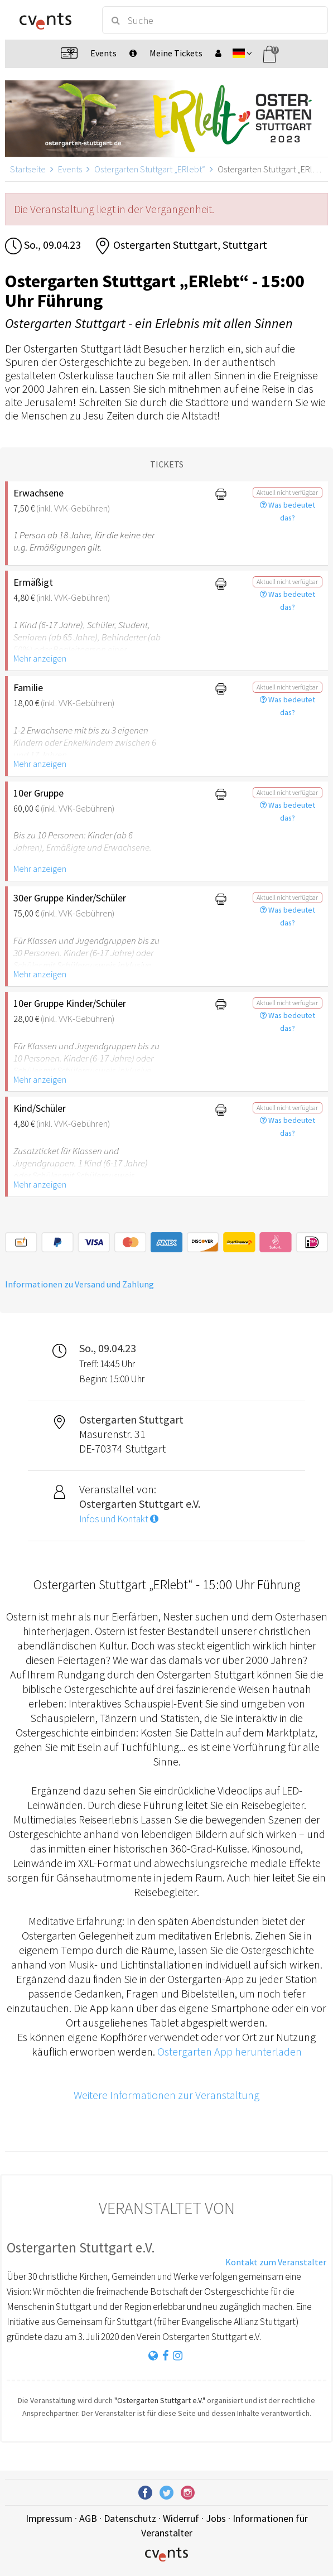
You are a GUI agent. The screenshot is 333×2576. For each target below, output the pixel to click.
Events (70, 169)
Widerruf (181, 2518)
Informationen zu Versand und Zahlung (79, 1284)
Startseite (28, 169)
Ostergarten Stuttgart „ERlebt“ (149, 169)
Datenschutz (130, 2518)
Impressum (49, 2518)
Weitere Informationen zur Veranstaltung (166, 2095)
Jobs (216, 2518)
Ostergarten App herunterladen (229, 2051)
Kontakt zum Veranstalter (275, 2262)
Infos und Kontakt (118, 1519)
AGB (88, 2518)
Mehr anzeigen (39, 658)
